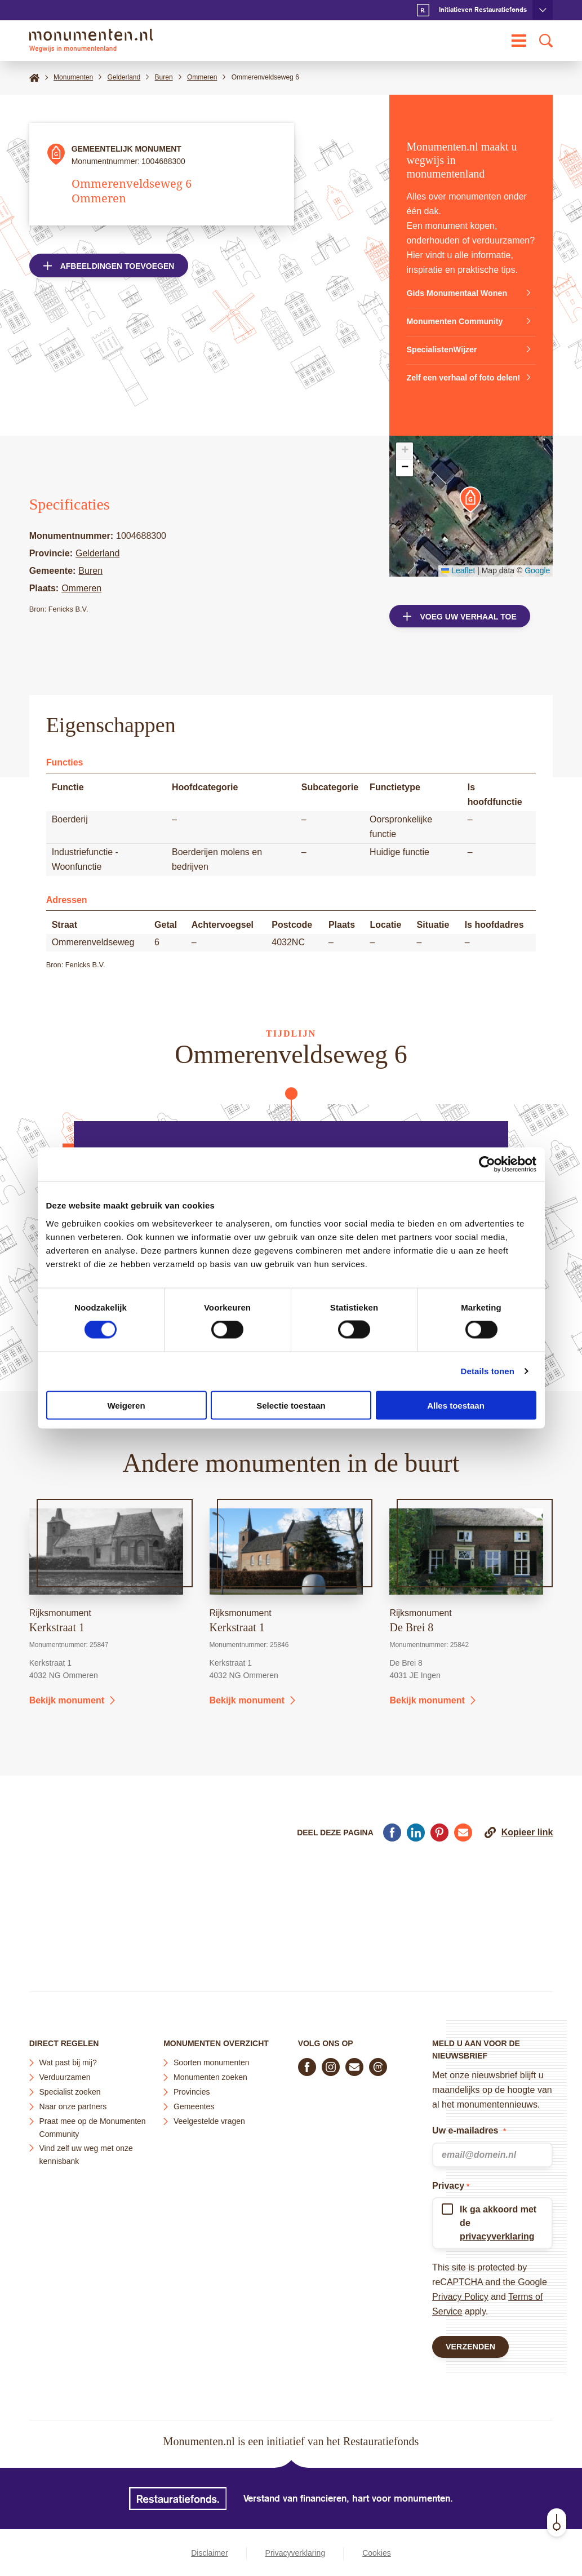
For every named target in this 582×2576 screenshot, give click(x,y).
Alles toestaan (456, 1405)
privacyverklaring (497, 2232)
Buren (90, 585)
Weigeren (126, 1405)
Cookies (376, 2552)
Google (537, 585)
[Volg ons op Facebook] (307, 2062)
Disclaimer (209, 2552)
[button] (470, 514)
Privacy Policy (460, 2292)
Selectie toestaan (291, 1405)
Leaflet (458, 585)
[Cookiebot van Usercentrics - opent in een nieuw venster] (487, 1164)
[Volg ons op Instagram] (331, 2062)
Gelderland (97, 568)
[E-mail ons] (354, 2062)
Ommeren (81, 603)
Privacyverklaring (295, 2552)
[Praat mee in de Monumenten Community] (378, 2062)
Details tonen (487, 1371)
